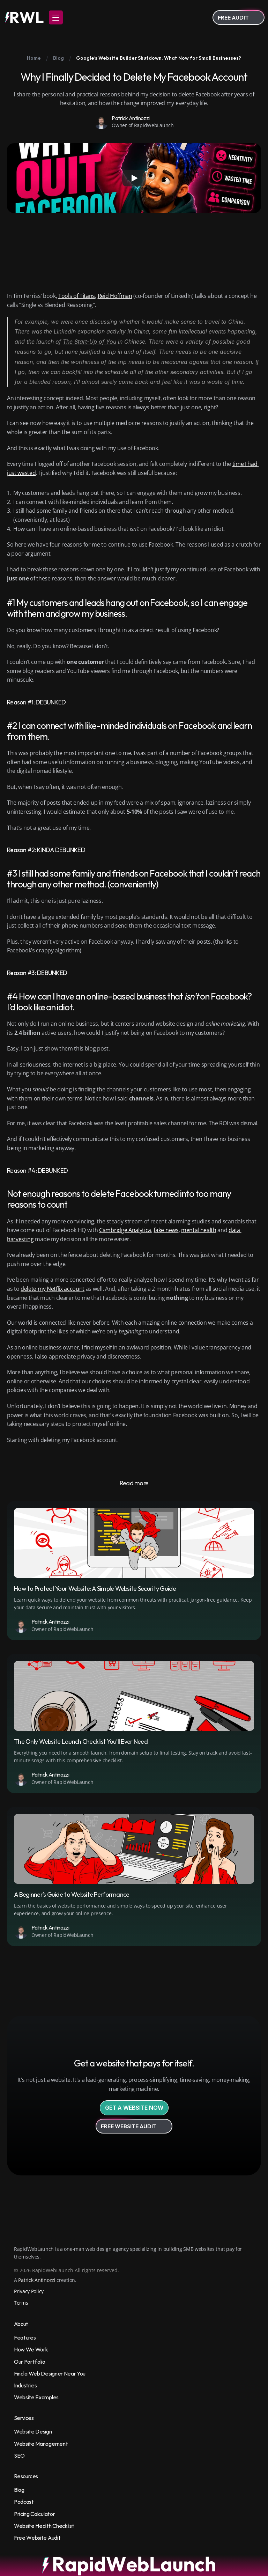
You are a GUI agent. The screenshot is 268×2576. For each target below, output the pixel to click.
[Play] (134, 178)
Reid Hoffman (115, 296)
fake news (166, 1230)
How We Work (31, 2349)
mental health (198, 1230)
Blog (19, 2489)
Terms (21, 2302)
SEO (19, 2455)
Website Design (33, 2431)
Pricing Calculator (34, 2513)
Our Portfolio (29, 2361)
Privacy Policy (29, 2291)
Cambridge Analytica (125, 1230)
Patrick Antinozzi (36, 2280)
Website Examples (36, 2397)
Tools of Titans (76, 296)
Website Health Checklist (44, 2525)
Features (25, 2337)
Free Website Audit (37, 2537)
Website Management (41, 2443)
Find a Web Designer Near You (49, 2373)
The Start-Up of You (89, 341)
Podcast (24, 2501)
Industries (25, 2385)
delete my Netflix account (52, 1289)
